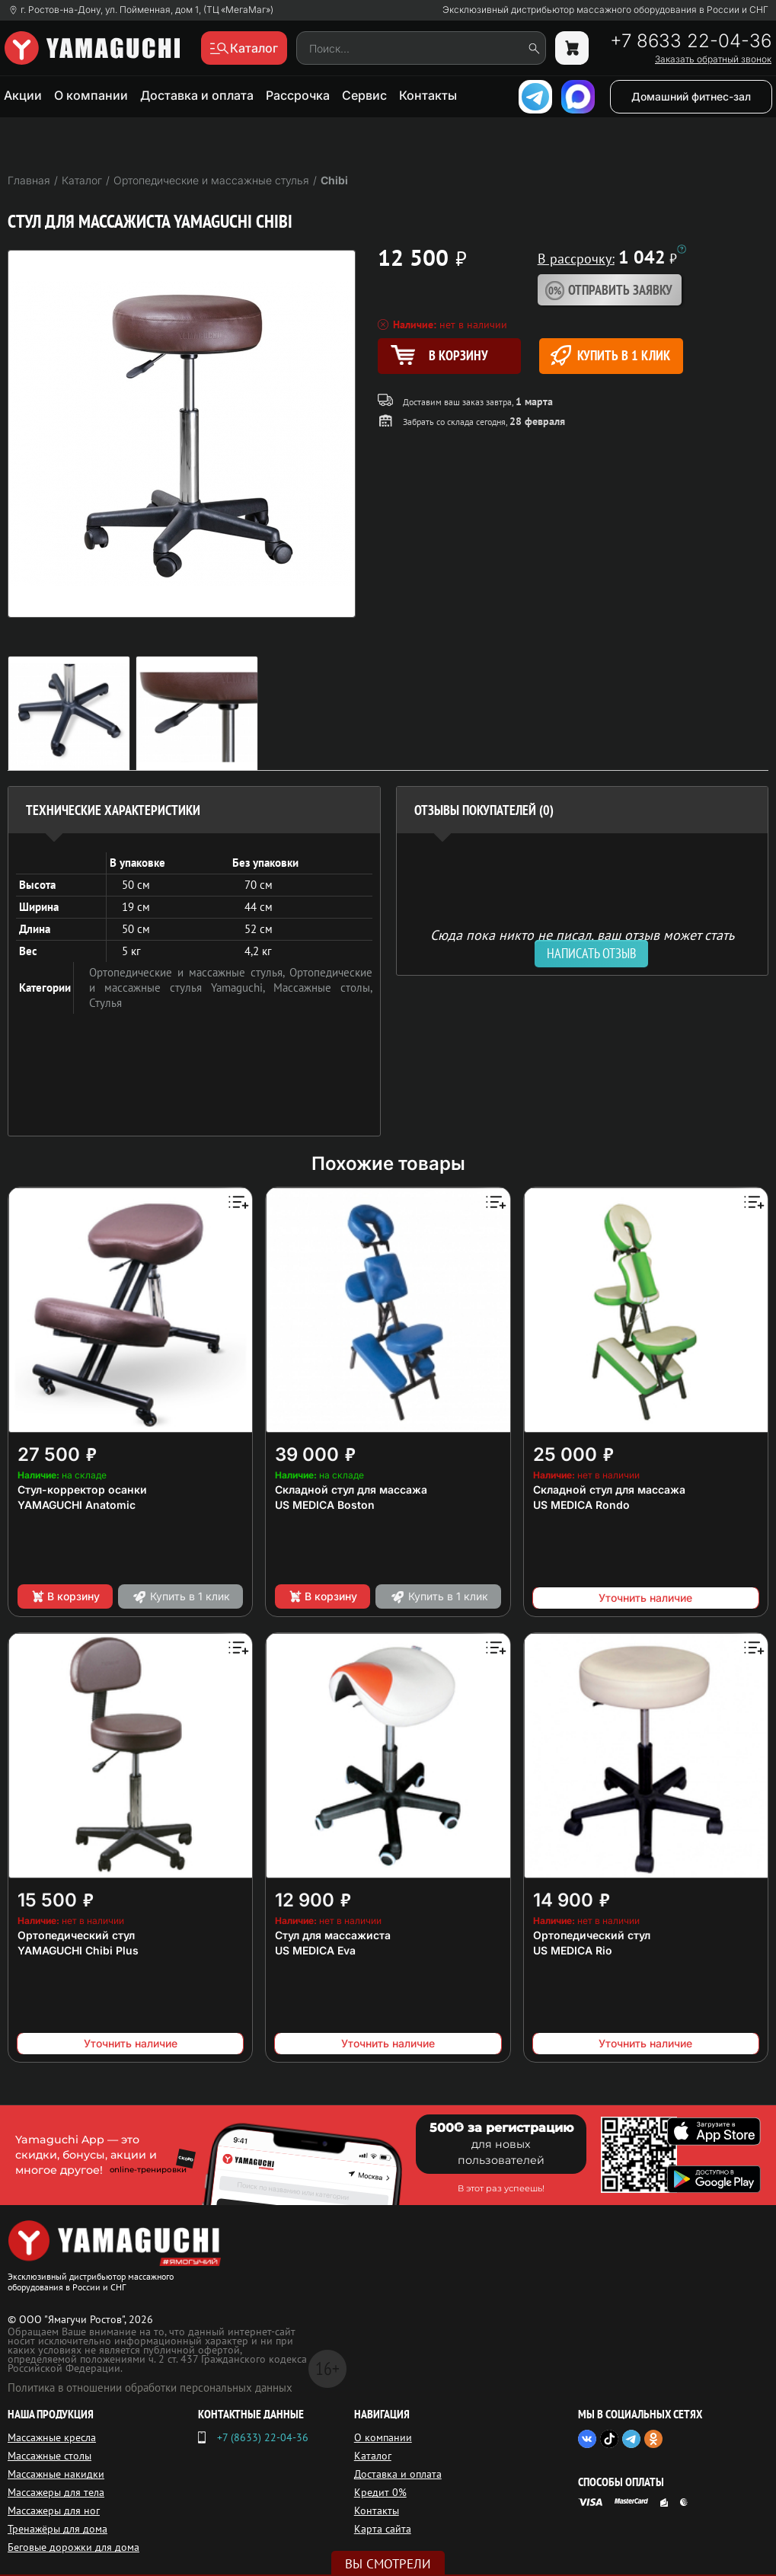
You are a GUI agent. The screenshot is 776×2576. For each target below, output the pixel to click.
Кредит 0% (380, 2492)
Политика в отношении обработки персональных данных (150, 2387)
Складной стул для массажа (351, 1489)
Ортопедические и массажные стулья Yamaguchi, (230, 980)
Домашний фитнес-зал (691, 96)
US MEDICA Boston (325, 1504)
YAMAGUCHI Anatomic (77, 1504)
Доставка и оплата (197, 95)
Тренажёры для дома (57, 2529)
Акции (23, 95)
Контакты (428, 95)
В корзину (65, 1596)
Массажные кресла (52, 2437)
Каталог (372, 2456)
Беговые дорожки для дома (73, 2547)
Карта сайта (382, 2529)
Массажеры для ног (54, 2510)
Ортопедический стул (76, 1935)
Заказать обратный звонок (713, 59)
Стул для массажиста (333, 1935)
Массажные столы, (322, 987)
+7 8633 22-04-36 (690, 41)
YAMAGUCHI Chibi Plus (78, 1950)
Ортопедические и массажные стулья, (189, 972)
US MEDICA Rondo (581, 1504)
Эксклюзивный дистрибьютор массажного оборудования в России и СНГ (605, 10)
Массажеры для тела (56, 2492)
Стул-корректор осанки (82, 1489)
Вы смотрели (388, 2563)
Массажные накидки (56, 2474)
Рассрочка (298, 95)
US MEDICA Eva (315, 1950)
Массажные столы (49, 2456)
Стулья (105, 1003)
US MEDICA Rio (572, 1950)
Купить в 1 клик (610, 355)
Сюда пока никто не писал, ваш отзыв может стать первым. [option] (582, 941)
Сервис (364, 95)
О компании (91, 95)
